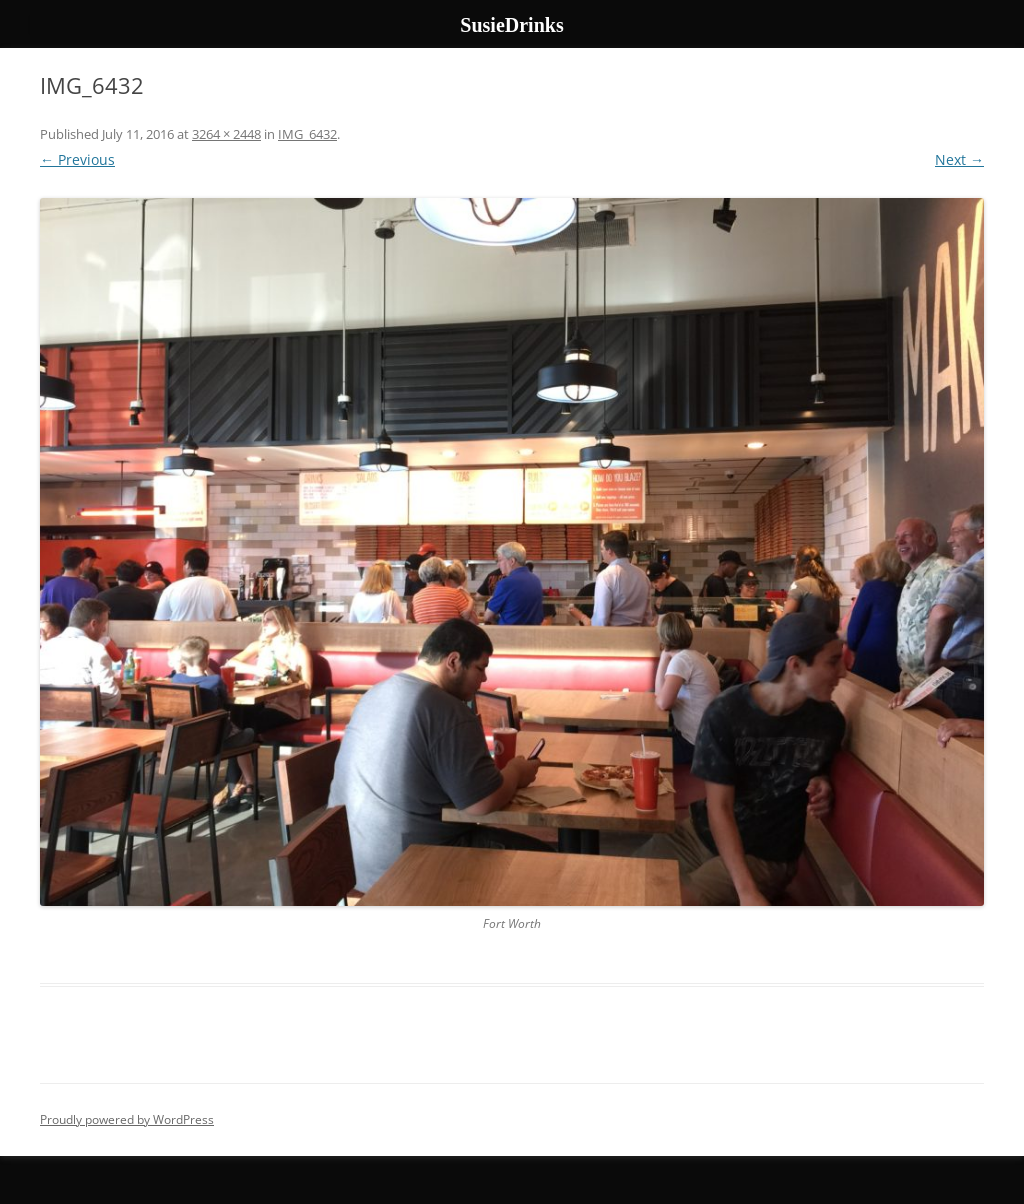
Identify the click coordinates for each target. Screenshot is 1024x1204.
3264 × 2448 (226, 134)
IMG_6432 (307, 134)
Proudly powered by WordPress (127, 1119)
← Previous (77, 159)
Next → (959, 159)
